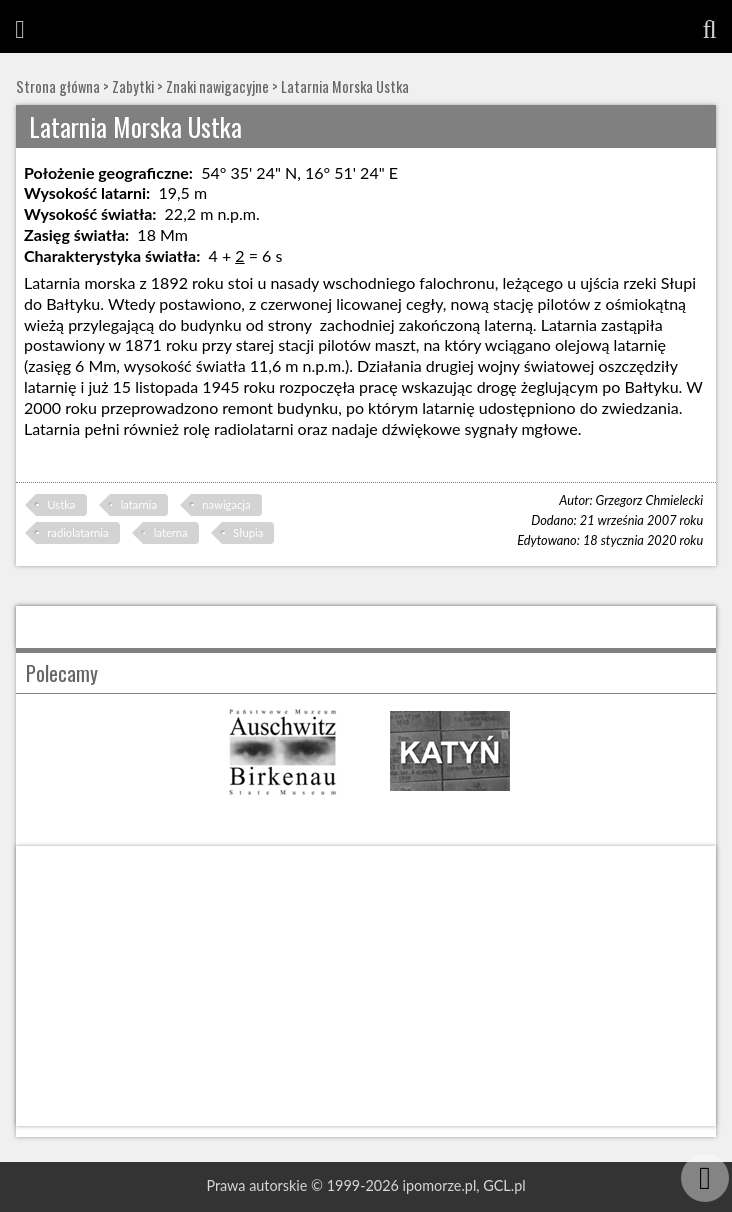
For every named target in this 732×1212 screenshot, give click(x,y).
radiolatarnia (77, 532)
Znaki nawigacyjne (217, 86)
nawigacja (226, 504)
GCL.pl (504, 1185)
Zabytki (133, 86)
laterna (171, 532)
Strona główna (58, 86)
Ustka (61, 504)
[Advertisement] (366, 986)
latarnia (139, 504)
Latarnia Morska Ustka (345, 86)
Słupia (248, 532)
